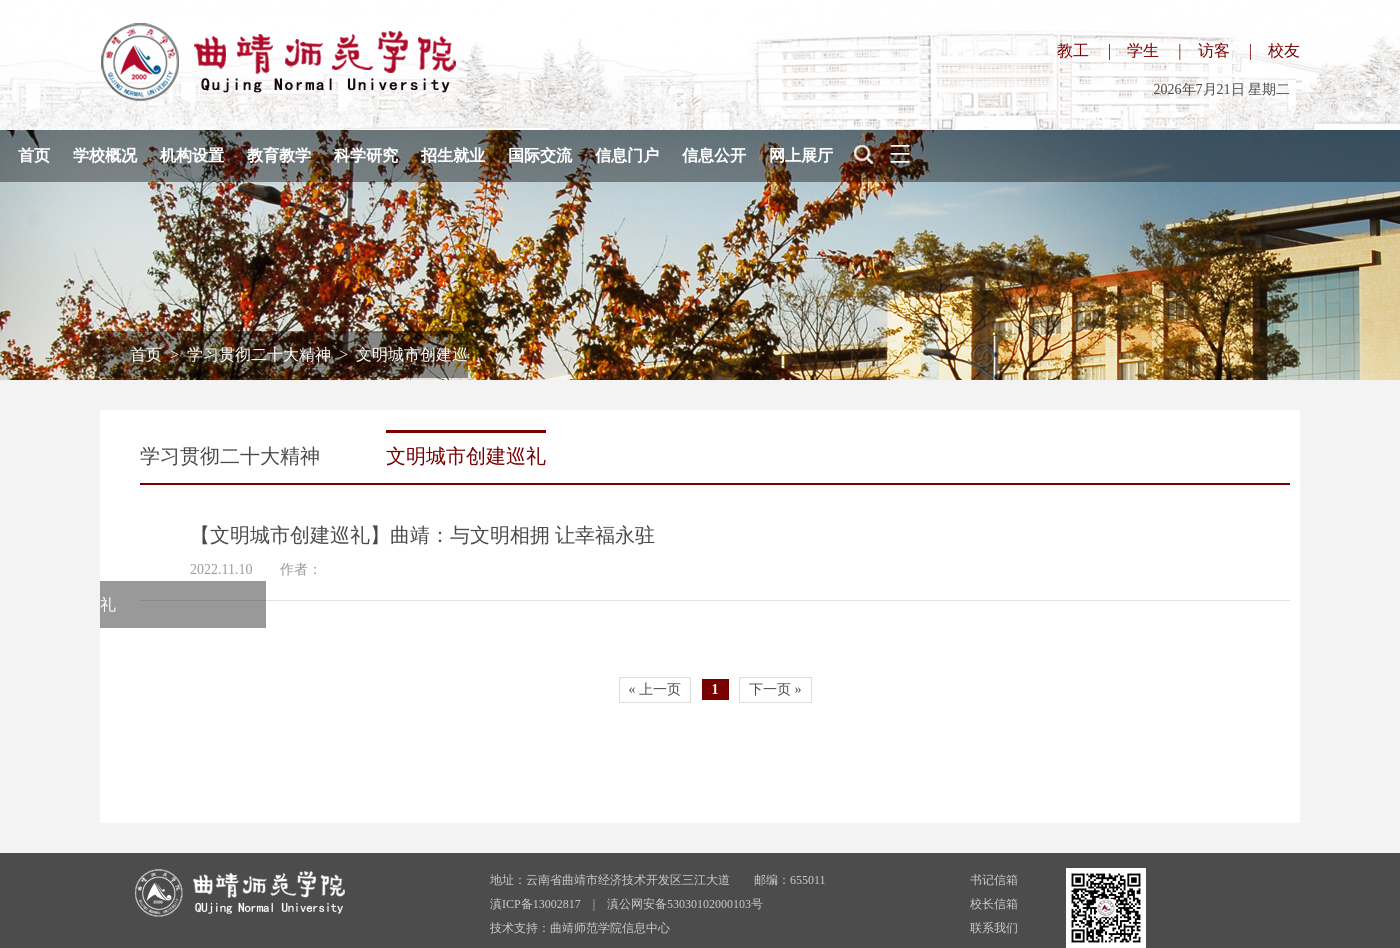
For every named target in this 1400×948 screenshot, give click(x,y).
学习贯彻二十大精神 (259, 354)
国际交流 (540, 155)
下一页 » (775, 689)
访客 (1214, 50)
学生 (1143, 50)
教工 (1073, 50)
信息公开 (714, 155)
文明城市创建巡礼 (466, 456)
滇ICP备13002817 (535, 904)
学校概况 (105, 155)
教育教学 (279, 155)
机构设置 (192, 155)
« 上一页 (655, 689)
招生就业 (453, 155)
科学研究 (366, 155)
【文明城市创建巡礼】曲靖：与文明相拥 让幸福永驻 (422, 535)
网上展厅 (801, 155)
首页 (34, 155)
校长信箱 (994, 904)
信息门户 (627, 155)
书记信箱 (994, 880)
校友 (1284, 50)
